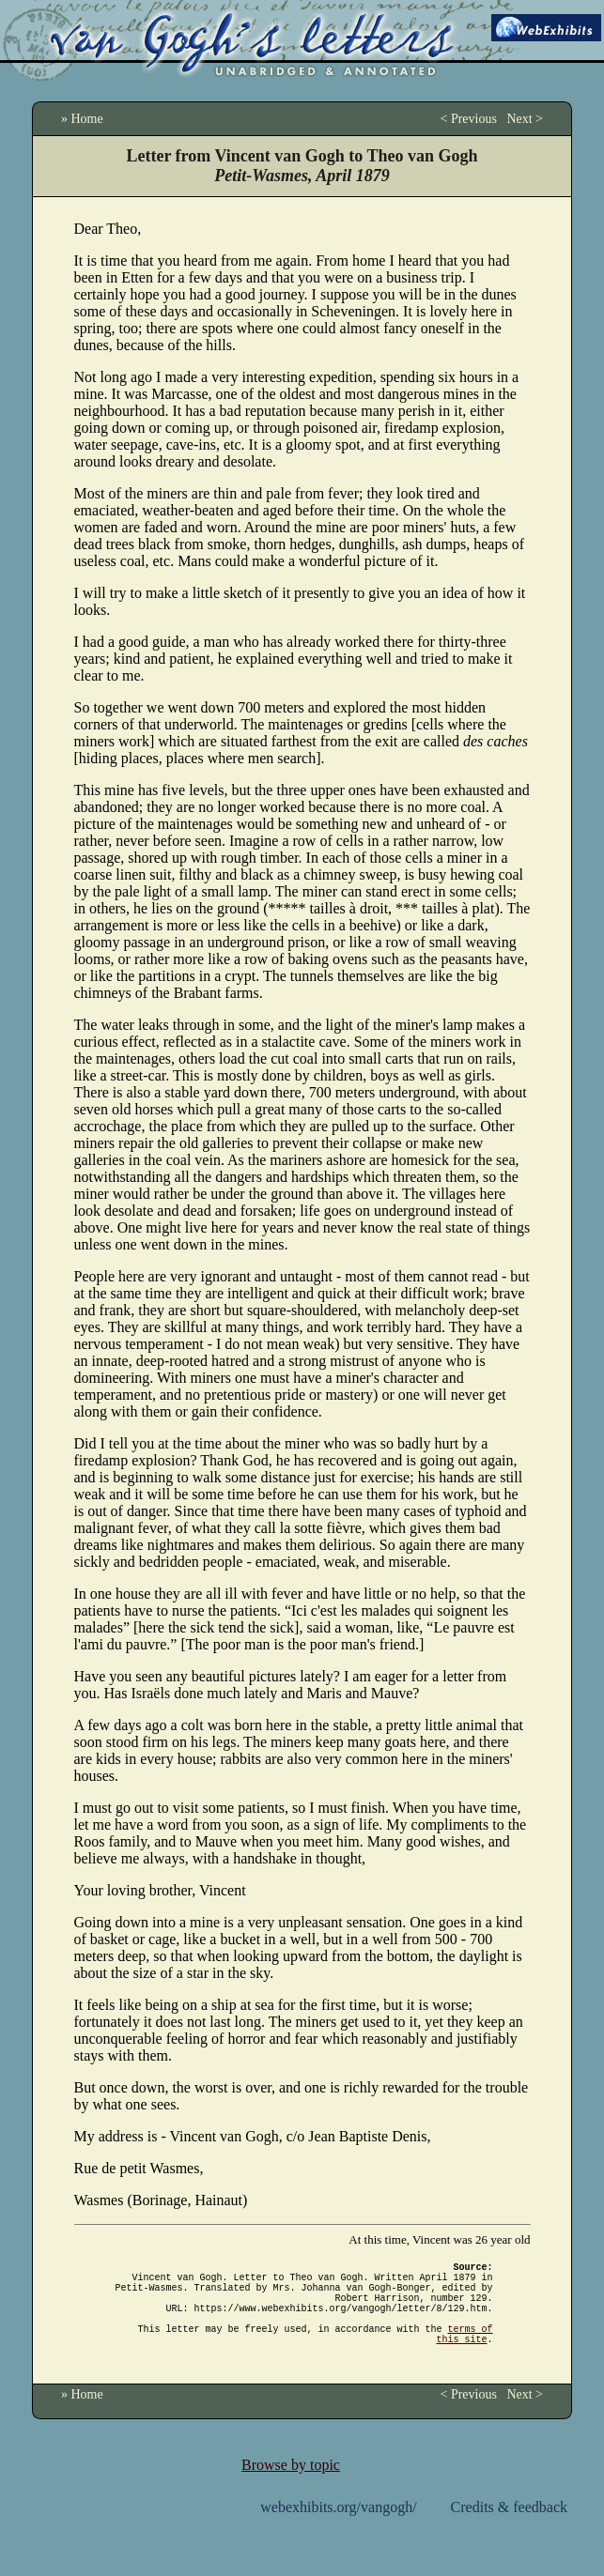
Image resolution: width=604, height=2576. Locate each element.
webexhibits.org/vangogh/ (338, 2530)
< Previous (468, 119)
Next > (524, 119)
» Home (82, 119)
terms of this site (465, 2354)
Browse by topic (290, 2487)
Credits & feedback (509, 2530)
